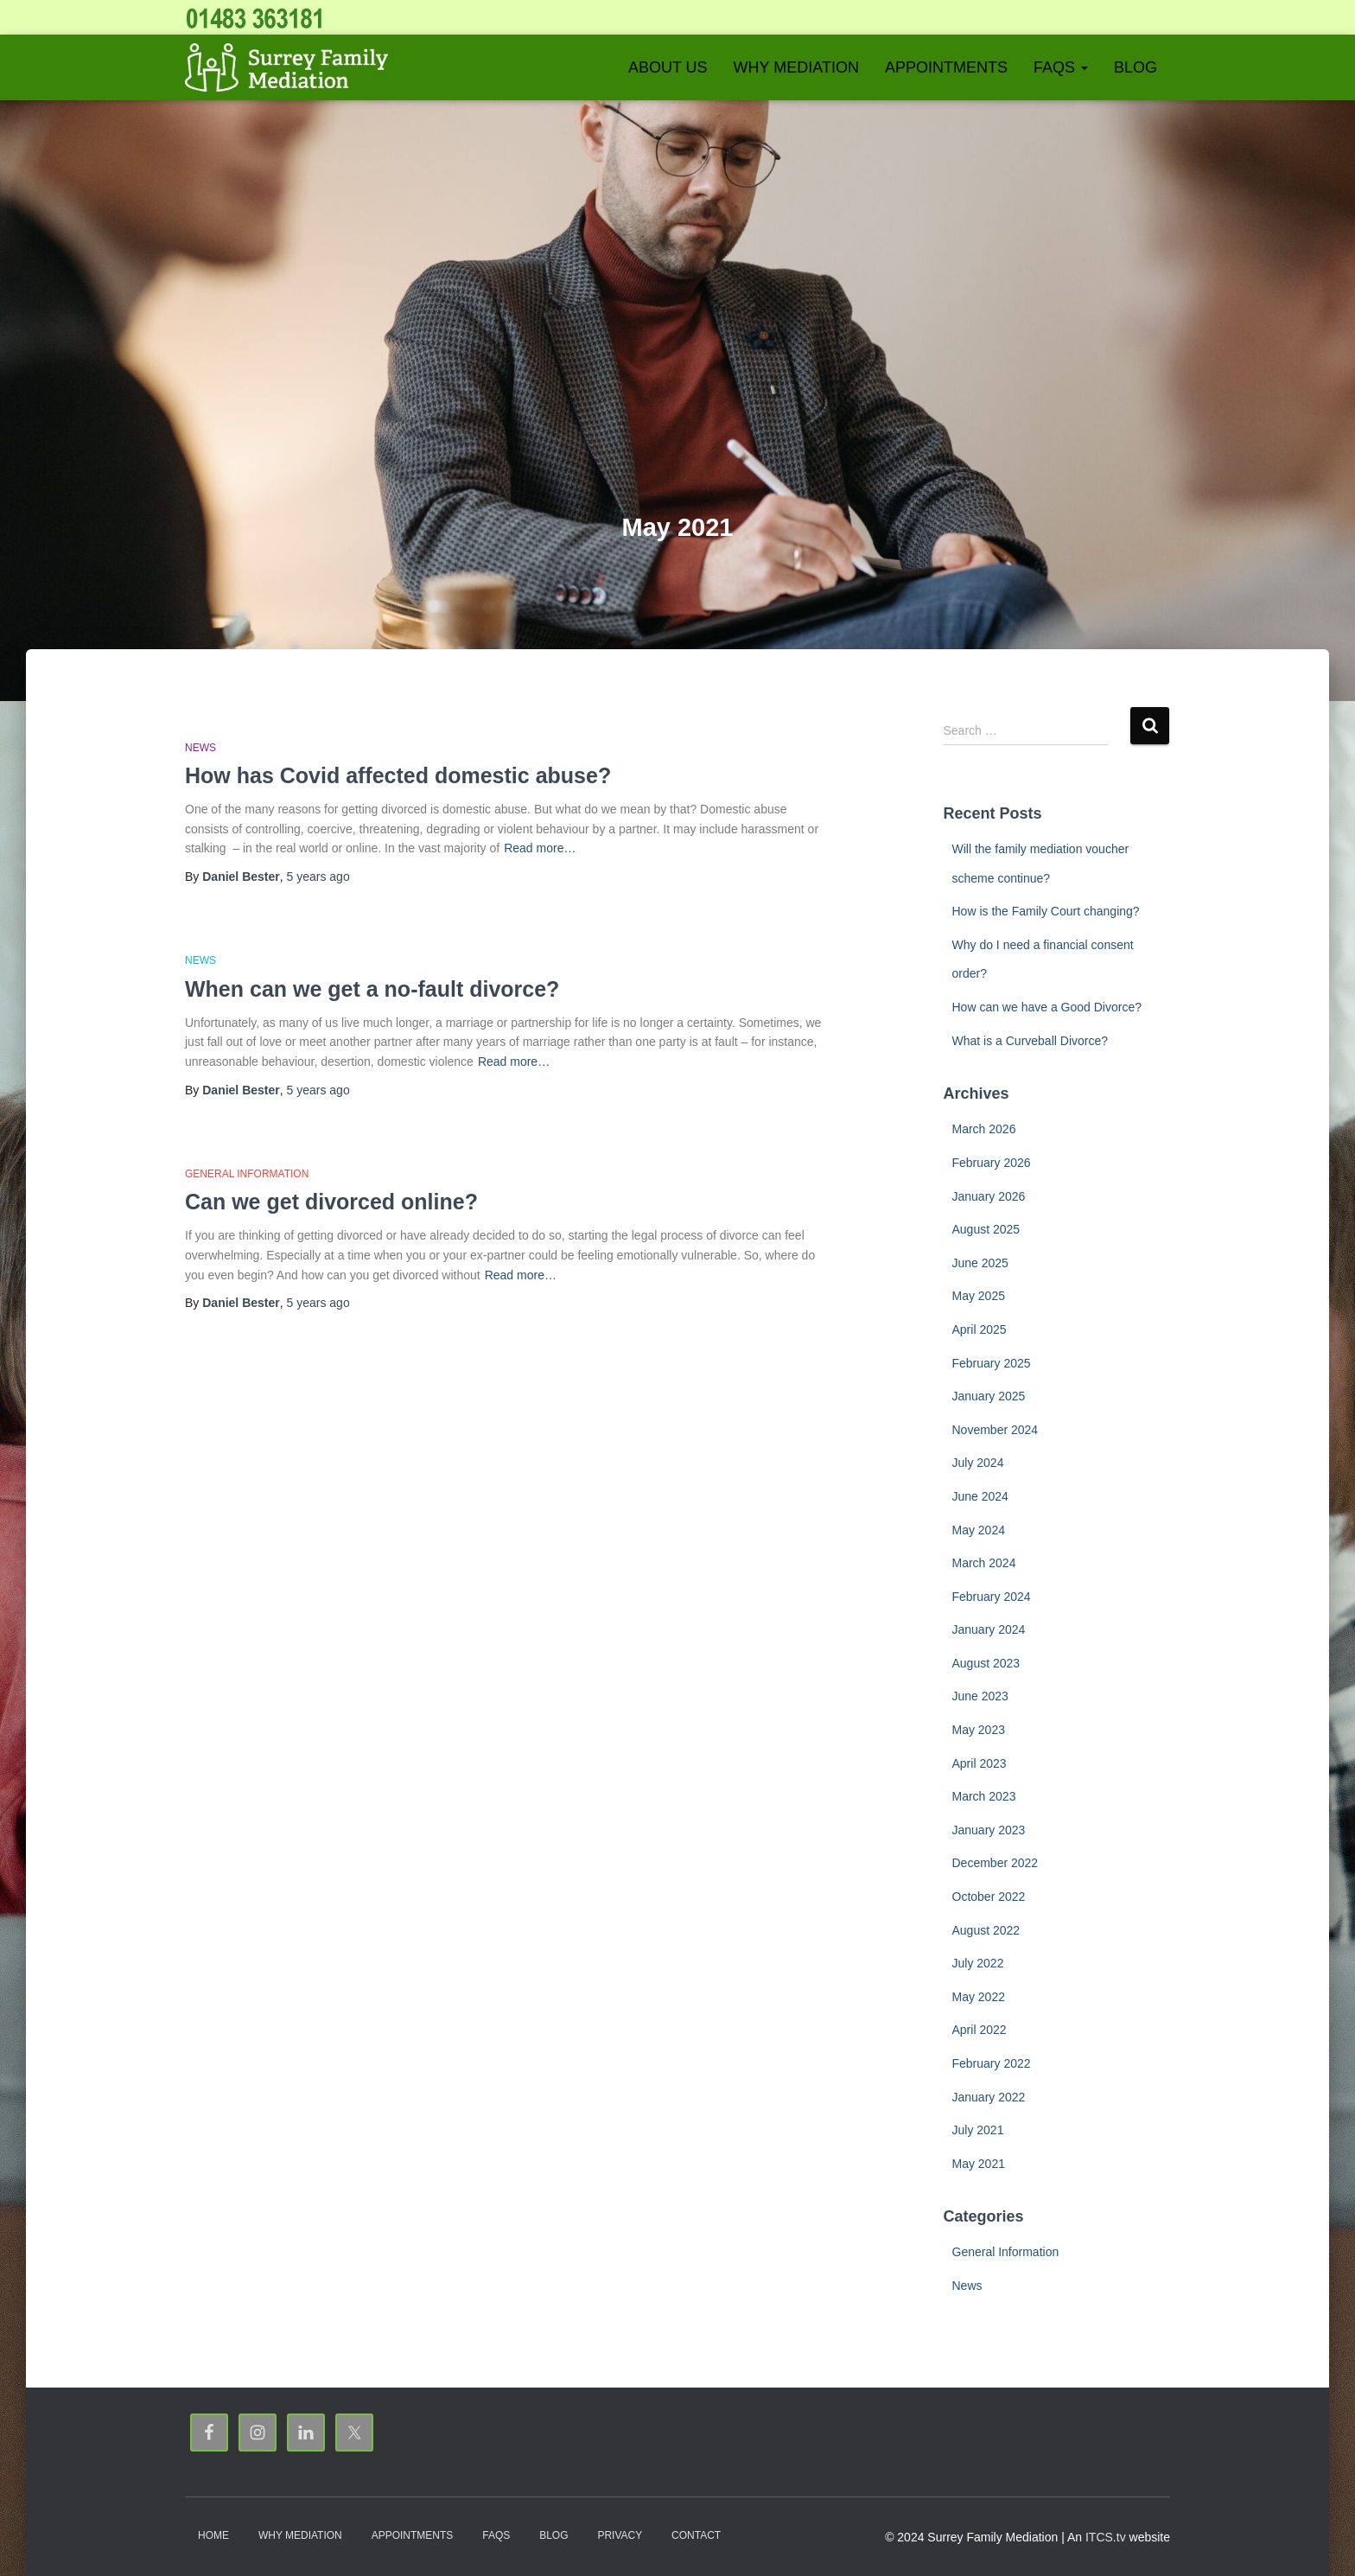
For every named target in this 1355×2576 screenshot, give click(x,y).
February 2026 (991, 1163)
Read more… (540, 848)
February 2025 (991, 1363)
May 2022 (978, 1997)
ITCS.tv (1105, 2537)
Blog (1135, 67)
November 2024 (995, 1430)
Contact (696, 2535)
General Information (247, 1174)
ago (318, 876)
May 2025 (978, 1296)
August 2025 (986, 1229)
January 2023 (989, 1830)
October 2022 (989, 1896)
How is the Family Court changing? (1046, 911)
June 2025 (980, 1263)
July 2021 (978, 2130)
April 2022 (979, 2030)
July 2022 (978, 1963)
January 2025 (989, 1396)
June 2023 (980, 1696)
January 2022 (989, 2097)
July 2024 (978, 1463)
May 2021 (978, 2164)
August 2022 (986, 1930)
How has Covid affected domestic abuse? (398, 775)
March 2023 (984, 1796)
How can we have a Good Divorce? (1047, 1007)
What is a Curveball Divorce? (1030, 1041)
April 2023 (979, 1763)
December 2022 (995, 1863)
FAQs (1061, 67)
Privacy (619, 2535)
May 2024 (978, 1530)
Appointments (946, 67)
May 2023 (978, 1730)
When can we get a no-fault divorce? (372, 989)
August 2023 (986, 1663)
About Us (668, 67)
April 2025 (979, 1329)
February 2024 (991, 1597)
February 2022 (991, 2063)
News (200, 748)
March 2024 (984, 1563)
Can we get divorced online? (331, 1201)
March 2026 (984, 1129)
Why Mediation (796, 67)
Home (213, 2535)
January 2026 (989, 1196)
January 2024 (989, 1629)
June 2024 (980, 1496)
